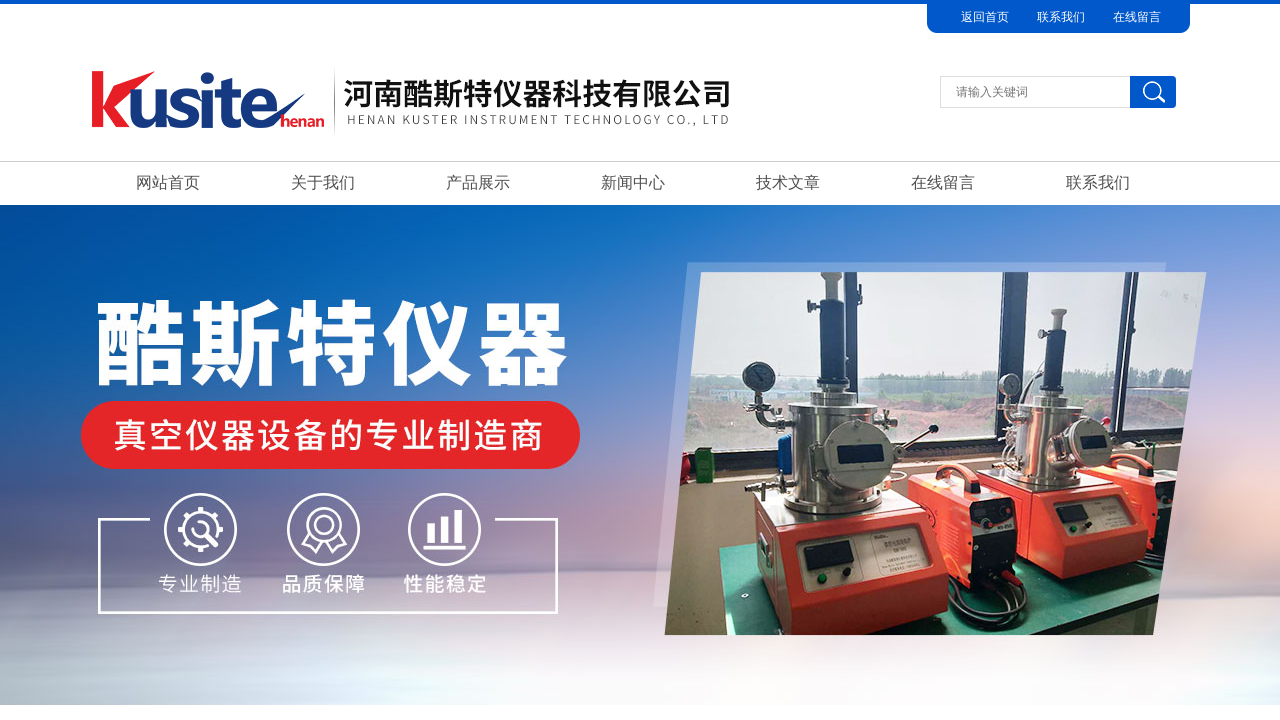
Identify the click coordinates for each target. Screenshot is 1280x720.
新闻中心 (633, 182)
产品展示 (478, 182)
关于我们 (323, 182)
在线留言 (1137, 17)
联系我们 (1061, 17)
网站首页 (168, 182)
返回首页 (985, 17)
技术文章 (788, 182)
